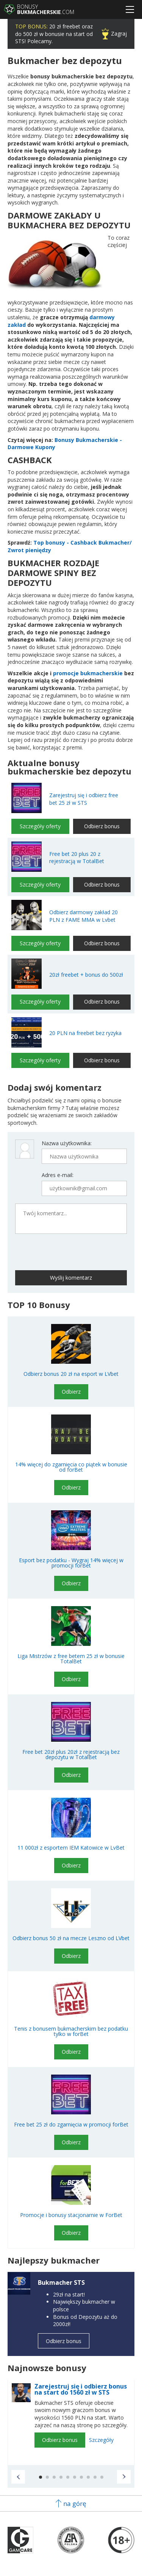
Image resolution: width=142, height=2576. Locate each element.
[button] (18, 2477)
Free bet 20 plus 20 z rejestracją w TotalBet (76, 857)
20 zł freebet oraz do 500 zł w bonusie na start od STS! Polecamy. (54, 34)
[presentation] (54, 1251)
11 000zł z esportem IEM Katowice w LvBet (71, 1847)
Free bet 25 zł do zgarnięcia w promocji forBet (71, 2124)
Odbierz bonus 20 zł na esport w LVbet (71, 1374)
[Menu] (129, 9)
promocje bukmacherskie (88, 673)
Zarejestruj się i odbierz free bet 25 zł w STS (83, 799)
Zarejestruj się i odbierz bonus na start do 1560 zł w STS (80, 2389)
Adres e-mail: (57, 1175)
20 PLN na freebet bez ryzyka (85, 1033)
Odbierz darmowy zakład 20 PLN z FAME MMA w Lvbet (83, 916)
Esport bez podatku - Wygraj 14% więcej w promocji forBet (71, 1563)
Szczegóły (101, 2439)
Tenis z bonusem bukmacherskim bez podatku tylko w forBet (71, 2031)
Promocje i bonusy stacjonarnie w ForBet (71, 2215)
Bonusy (45, 9)
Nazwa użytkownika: (67, 1143)
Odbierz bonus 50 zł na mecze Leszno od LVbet (71, 1938)
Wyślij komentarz (71, 1277)
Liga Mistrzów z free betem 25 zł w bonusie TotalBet (71, 1658)
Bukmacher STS (61, 2282)
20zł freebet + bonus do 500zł (86, 974)
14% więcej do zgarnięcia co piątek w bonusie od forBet (71, 1467)
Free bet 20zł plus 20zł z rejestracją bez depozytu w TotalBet (71, 1754)
